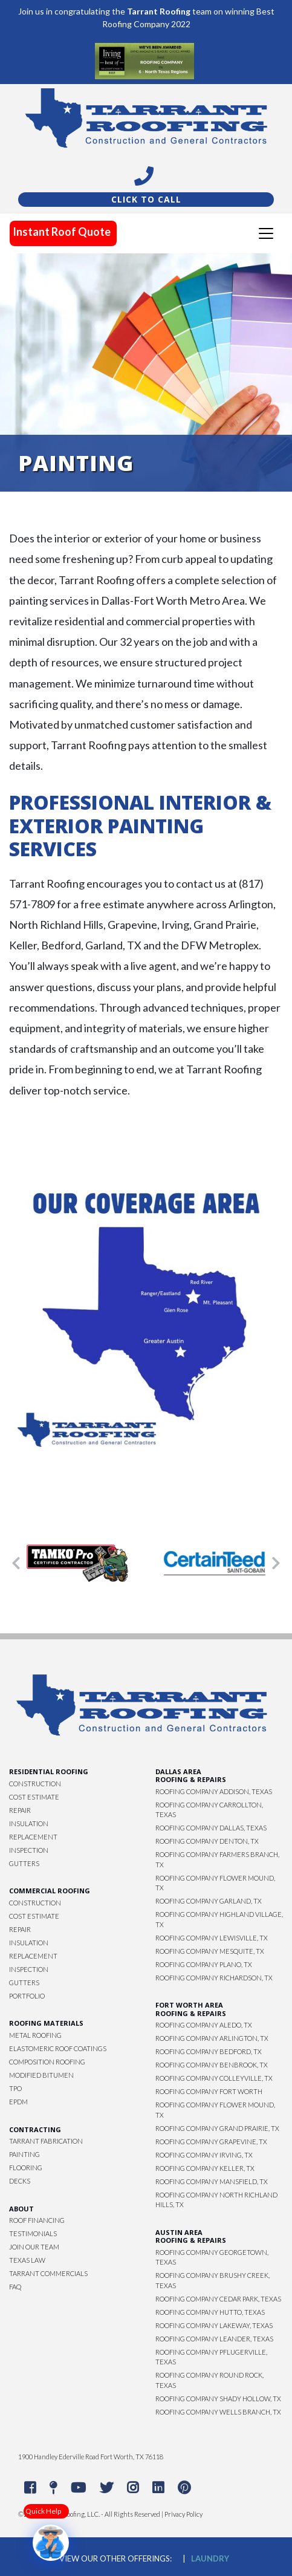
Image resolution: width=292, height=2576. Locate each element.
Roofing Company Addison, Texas (213, 1791)
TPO (15, 2088)
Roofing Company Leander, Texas (214, 2339)
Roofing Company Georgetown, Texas (211, 2257)
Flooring (25, 2167)
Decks (19, 2181)
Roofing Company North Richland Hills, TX (216, 2200)
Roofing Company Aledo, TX (203, 2025)
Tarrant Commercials (48, 2273)
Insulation (28, 1823)
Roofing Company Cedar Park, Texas (218, 2299)
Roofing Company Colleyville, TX (214, 2078)
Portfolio (27, 1996)
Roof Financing (37, 2220)
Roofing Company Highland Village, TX (219, 1919)
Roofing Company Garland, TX (208, 1901)
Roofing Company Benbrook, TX (211, 2065)
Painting (24, 2154)
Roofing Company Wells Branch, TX (218, 2412)
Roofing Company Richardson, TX (214, 1978)
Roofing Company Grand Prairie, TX (217, 2128)
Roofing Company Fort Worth (208, 2091)
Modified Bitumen (41, 2075)
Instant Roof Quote (62, 231)
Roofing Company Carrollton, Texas (209, 1810)
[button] (16, 1563)
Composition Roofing (47, 2062)
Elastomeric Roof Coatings (57, 2048)
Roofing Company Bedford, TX (208, 2051)
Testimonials (33, 2233)
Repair (20, 1810)
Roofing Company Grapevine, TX (211, 2141)
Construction (35, 1783)
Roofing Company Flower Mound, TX (215, 1883)
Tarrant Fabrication (46, 2141)
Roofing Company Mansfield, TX (211, 2181)
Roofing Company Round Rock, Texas (209, 2380)
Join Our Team (34, 2247)
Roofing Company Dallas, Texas (211, 1828)
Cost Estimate (34, 1797)
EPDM (18, 2102)
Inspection (28, 1850)
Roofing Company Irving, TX (204, 2155)
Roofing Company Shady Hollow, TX (218, 2398)
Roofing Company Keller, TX (205, 2168)
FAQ (15, 2287)
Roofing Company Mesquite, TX (209, 1951)
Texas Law (27, 2260)
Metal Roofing (35, 2035)
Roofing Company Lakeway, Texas (214, 2325)
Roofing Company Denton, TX (207, 1841)
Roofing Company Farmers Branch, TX (217, 1859)
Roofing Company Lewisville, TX (211, 1938)
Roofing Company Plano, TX (203, 1964)
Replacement (33, 1837)
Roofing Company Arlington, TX (211, 2038)
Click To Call (146, 199)
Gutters (24, 1863)
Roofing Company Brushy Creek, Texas (212, 2280)
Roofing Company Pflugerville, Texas (211, 2357)
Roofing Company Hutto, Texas (210, 2312)
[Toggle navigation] (266, 233)
